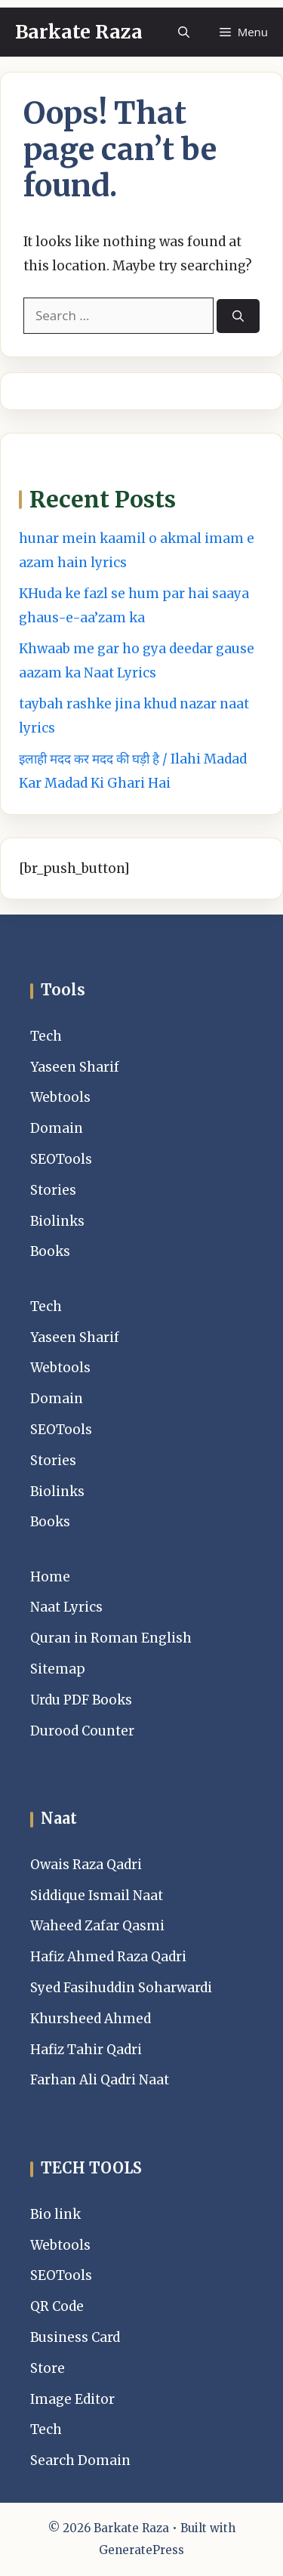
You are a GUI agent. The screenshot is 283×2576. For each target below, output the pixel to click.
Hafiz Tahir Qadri (86, 2049)
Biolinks (57, 1221)
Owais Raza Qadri (86, 1864)
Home (50, 1577)
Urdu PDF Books (81, 1700)
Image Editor (72, 2399)
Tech (46, 1036)
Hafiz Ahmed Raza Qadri (108, 1956)
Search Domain (80, 2460)
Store (47, 2368)
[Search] (238, 316)
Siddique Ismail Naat (96, 1895)
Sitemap (57, 1669)
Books (50, 1251)
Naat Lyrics (66, 1607)
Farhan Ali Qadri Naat (99, 2080)
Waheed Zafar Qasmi (97, 1925)
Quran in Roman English (111, 1638)
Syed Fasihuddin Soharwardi (121, 1987)
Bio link (55, 2214)
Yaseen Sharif (74, 1067)
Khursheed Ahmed (90, 2018)
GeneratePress (141, 2550)
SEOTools (61, 1159)
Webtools (60, 1097)
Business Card (75, 2337)
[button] (184, 32)
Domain (56, 1128)
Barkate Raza (79, 32)
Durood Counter (82, 1731)
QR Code (57, 2306)
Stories (53, 1190)
